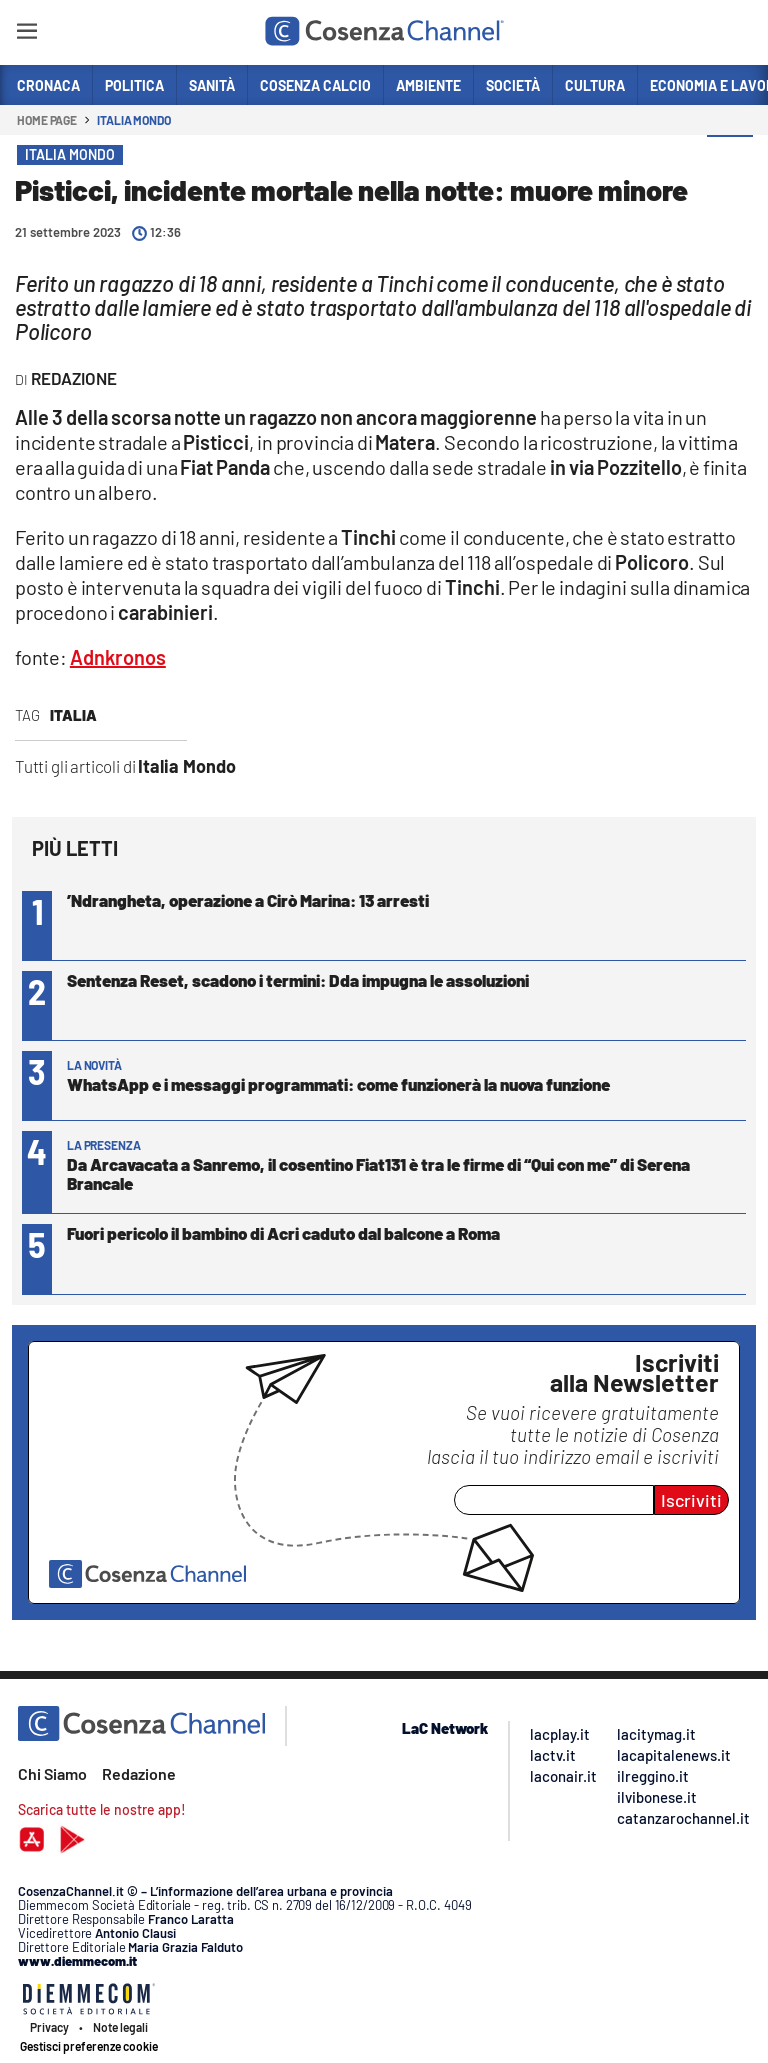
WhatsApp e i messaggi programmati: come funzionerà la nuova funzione (338, 1084)
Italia (73, 715)
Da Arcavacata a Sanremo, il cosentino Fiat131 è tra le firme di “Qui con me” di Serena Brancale (378, 1173)
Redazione (139, 1773)
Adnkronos (118, 657)
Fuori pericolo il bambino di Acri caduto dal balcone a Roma (283, 1233)
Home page (47, 120)
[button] (730, 159)
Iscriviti (691, 1500)
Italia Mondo (134, 120)
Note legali (120, 2027)
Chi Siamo (52, 1773)
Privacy (49, 2027)
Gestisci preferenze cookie (89, 2046)
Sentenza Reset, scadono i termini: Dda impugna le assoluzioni (298, 980)
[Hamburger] (26, 34)
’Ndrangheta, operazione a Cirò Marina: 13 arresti (248, 900)
